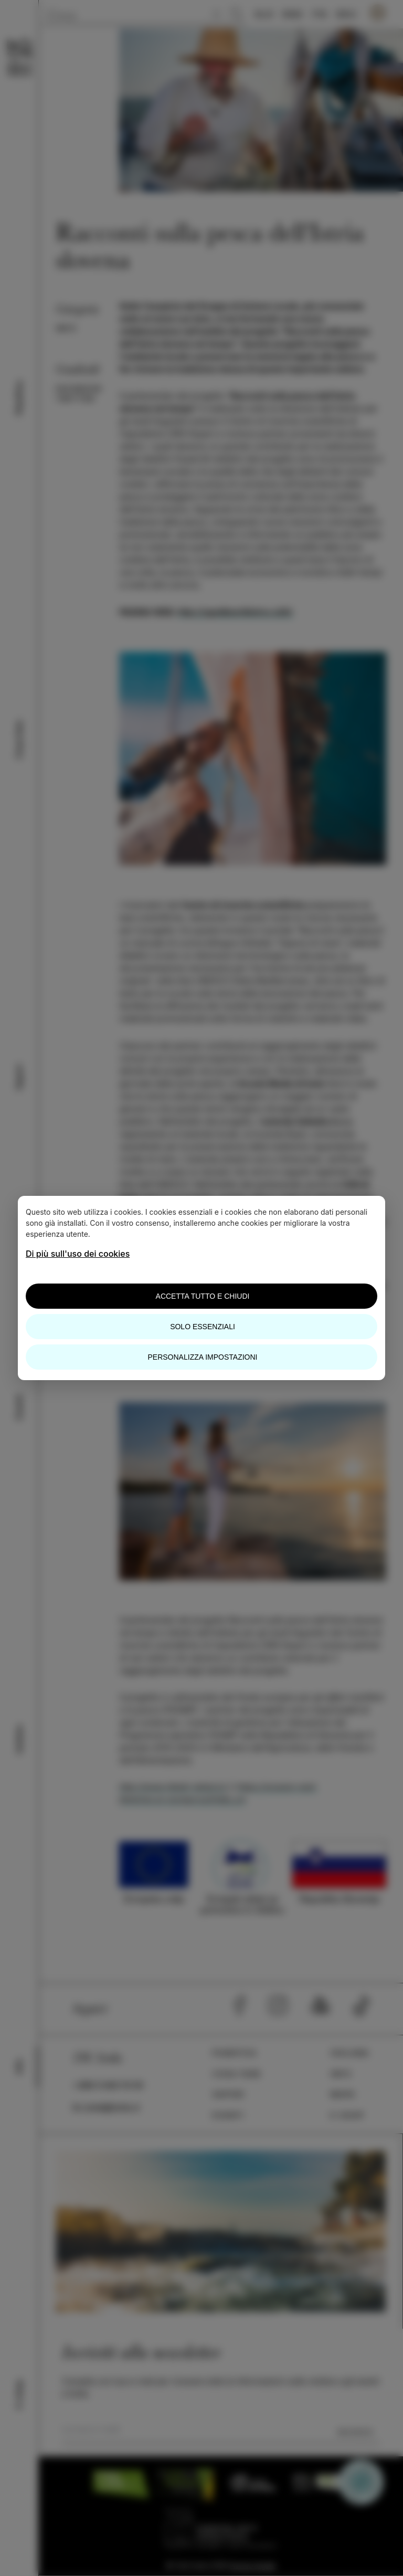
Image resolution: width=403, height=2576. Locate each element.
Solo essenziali (202, 1326)
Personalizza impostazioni (203, 1357)
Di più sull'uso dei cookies (78, 1253)
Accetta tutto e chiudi (203, 1296)
